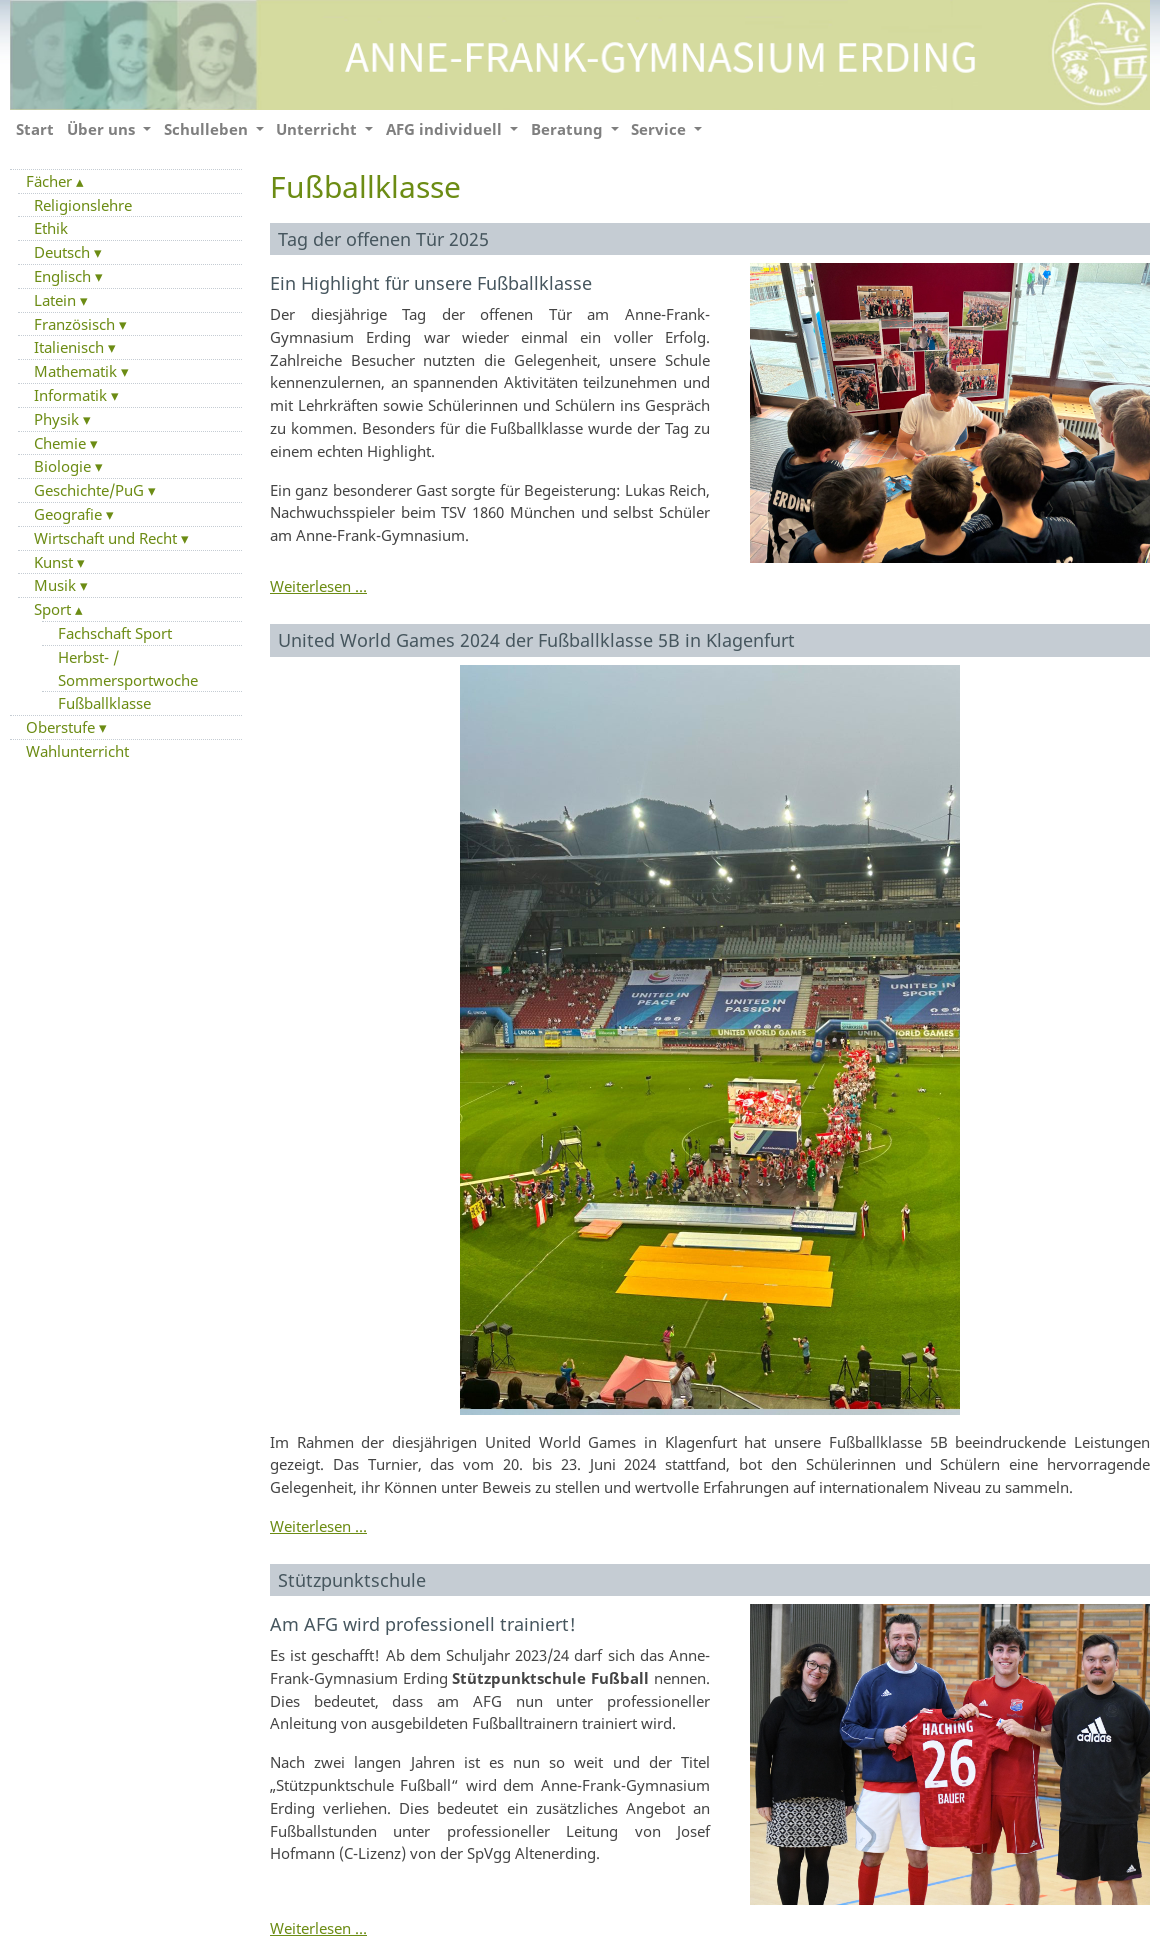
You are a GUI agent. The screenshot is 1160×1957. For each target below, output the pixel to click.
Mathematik (77, 371)
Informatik (72, 395)
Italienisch (71, 347)
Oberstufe (62, 727)
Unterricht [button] (318, 129)
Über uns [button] (103, 129)
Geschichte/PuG (91, 490)
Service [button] (660, 129)
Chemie (62, 443)
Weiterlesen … (318, 586)
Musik (57, 585)
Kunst (55, 562)
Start (35, 129)
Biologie (64, 466)
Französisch (76, 324)
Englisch (64, 276)
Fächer (51, 181)
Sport (54, 609)
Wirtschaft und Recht (107, 538)
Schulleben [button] (208, 129)
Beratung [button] (569, 129)
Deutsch (64, 252)
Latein (57, 300)
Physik (58, 419)
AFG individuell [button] (446, 129)
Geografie (70, 514)
